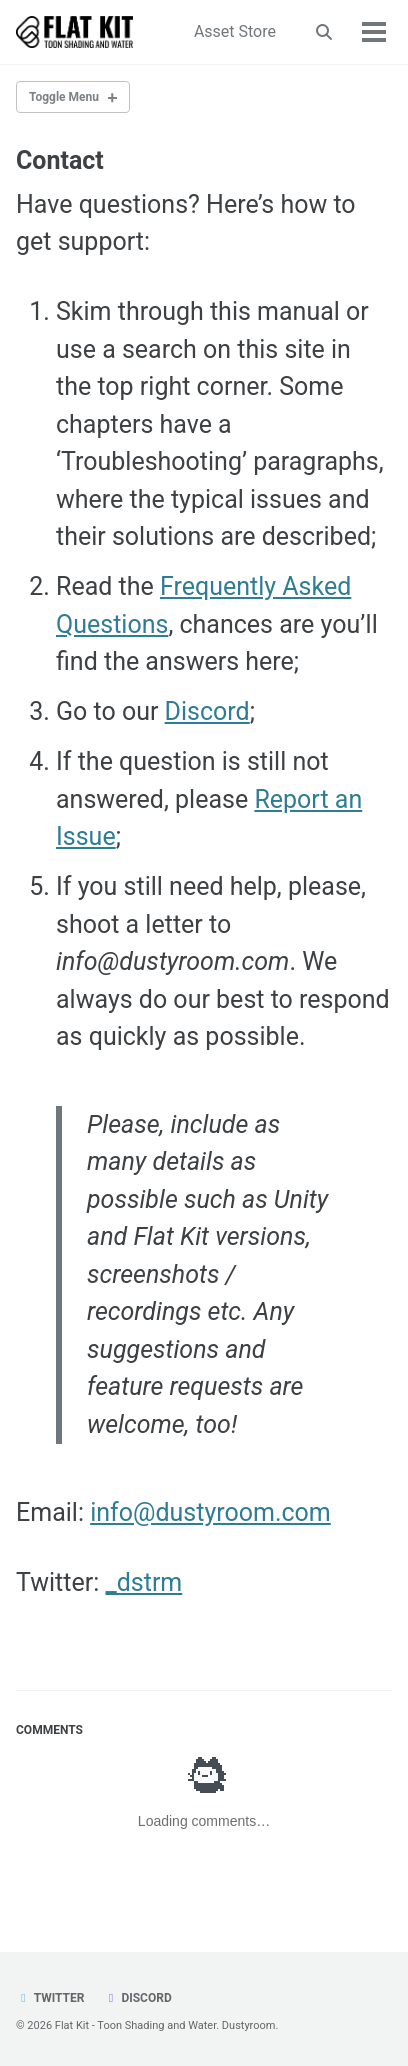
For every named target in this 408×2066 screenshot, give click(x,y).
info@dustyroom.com (210, 1512)
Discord (207, 711)
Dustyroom (249, 2025)
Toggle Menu (64, 97)
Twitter (50, 1998)
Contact (60, 160)
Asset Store (235, 31)
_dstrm (143, 1582)
